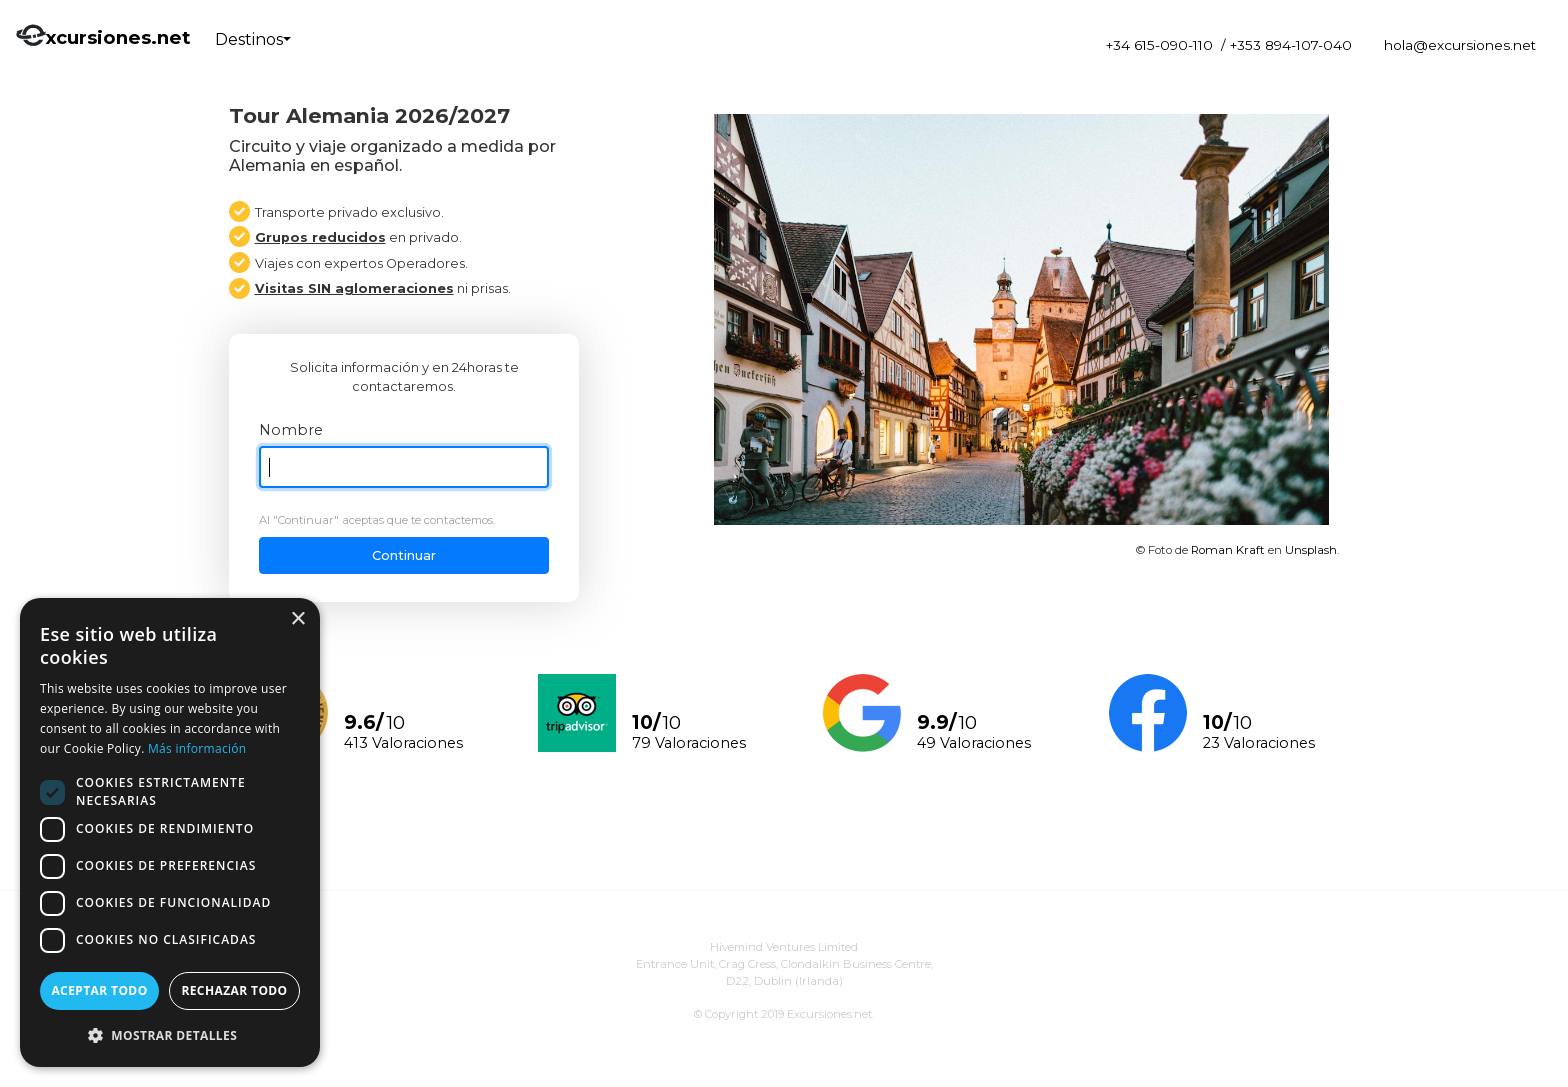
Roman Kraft (1228, 550)
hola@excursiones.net (1460, 45)
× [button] (297, 619)
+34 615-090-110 (1159, 45)
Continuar (404, 555)
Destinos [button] (249, 39)
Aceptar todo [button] (99, 990)
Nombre (291, 430)
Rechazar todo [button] (234, 990)
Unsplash (1311, 550)
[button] (170, 1035)
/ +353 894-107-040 (1286, 45)
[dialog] (170, 832)
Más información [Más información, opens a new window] (197, 748)
